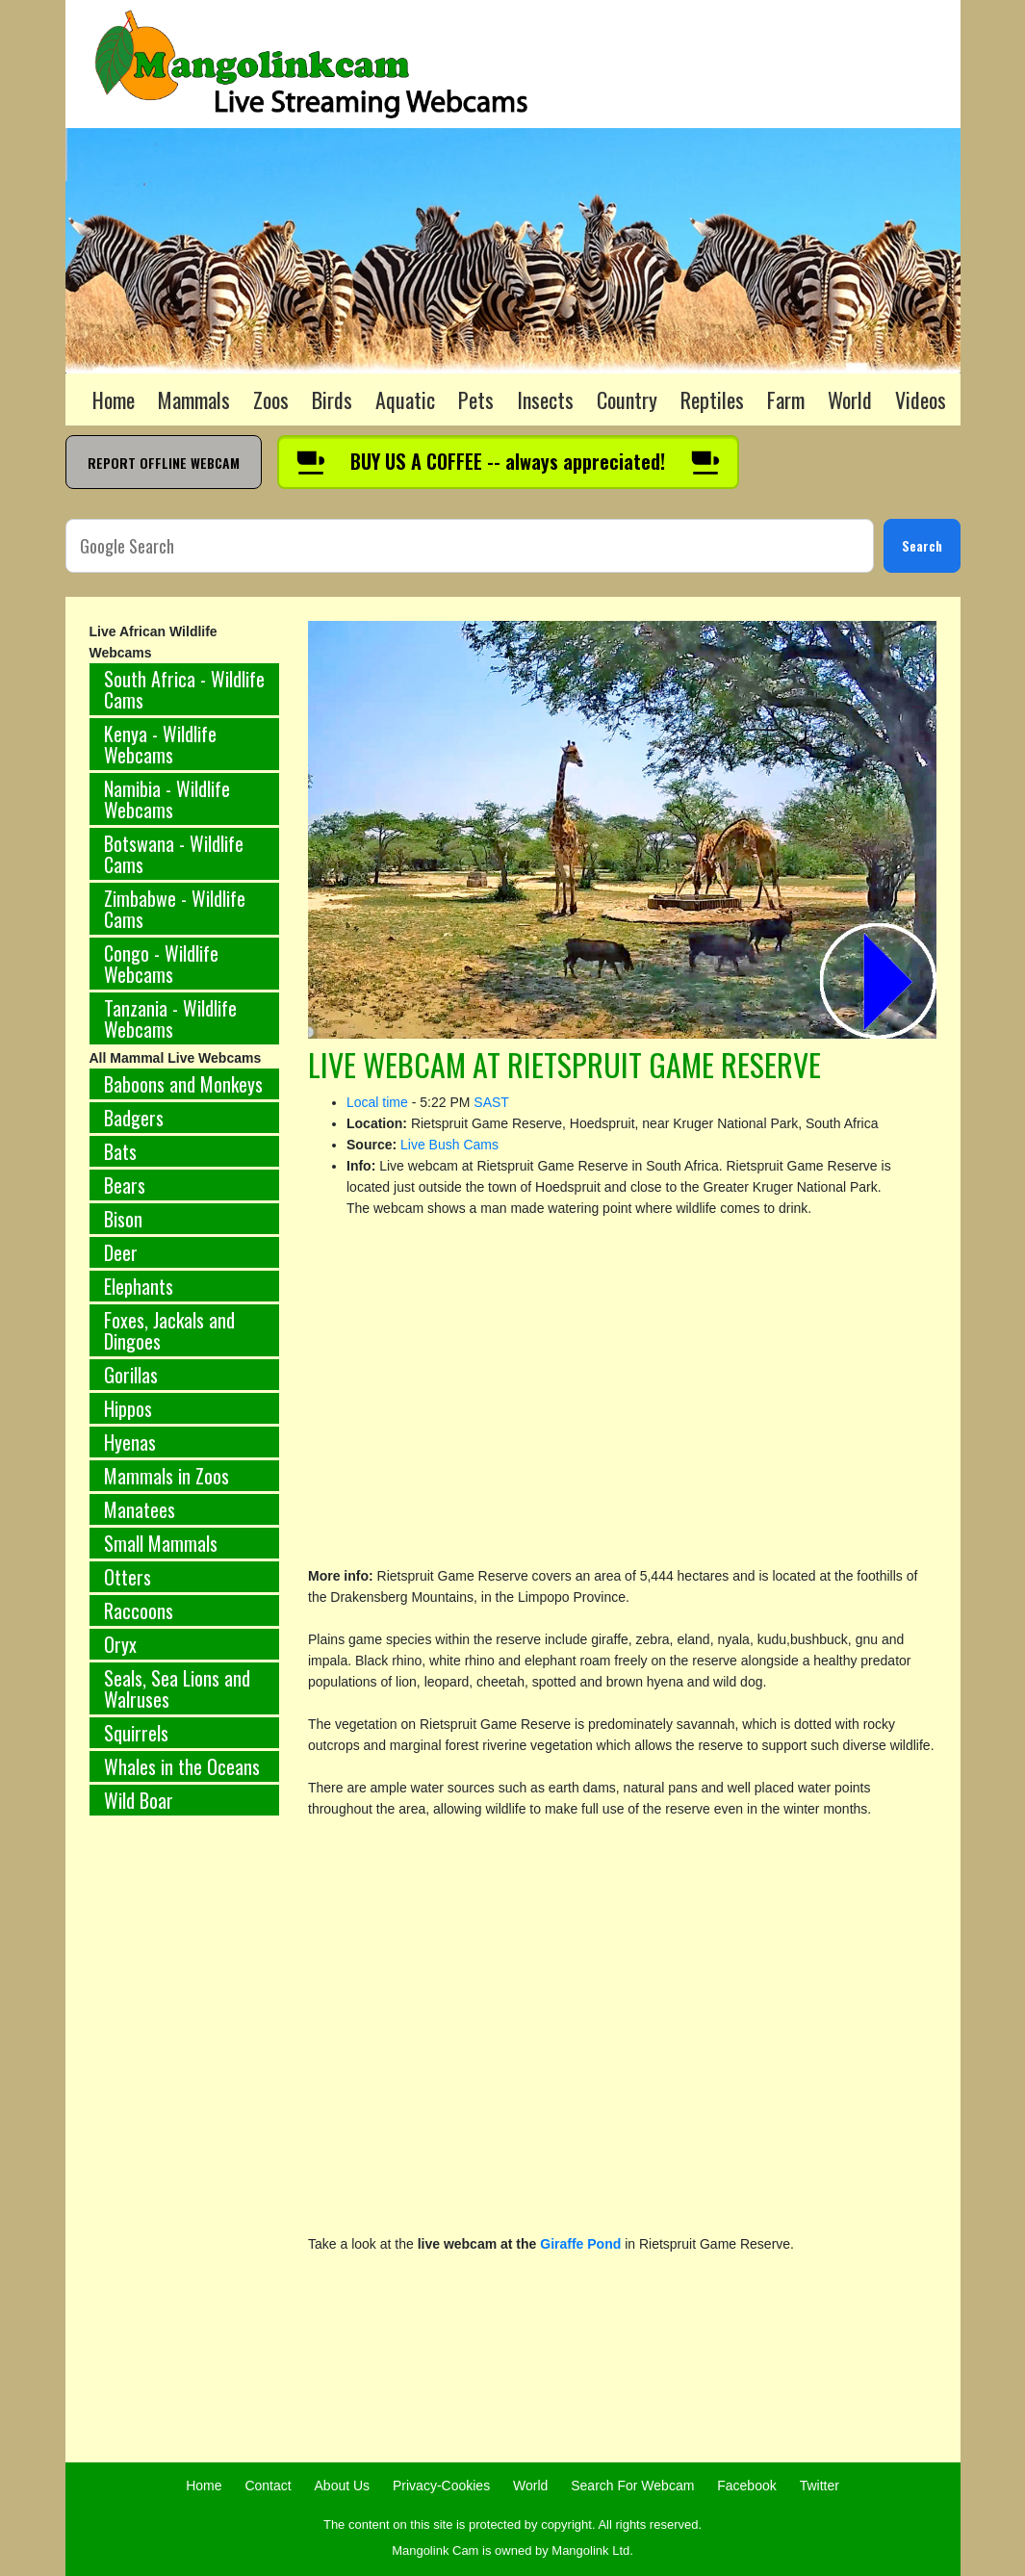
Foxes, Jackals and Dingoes (169, 1330)
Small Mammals (161, 1543)
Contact (267, 2485)
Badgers (134, 1117)
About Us (343, 2485)
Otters (127, 1576)
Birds (332, 399)
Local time (377, 1102)
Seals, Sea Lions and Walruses (177, 1688)
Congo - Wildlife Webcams (161, 964)
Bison (123, 1218)
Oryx (120, 1644)
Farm (786, 399)
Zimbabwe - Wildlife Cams (174, 909)
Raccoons (138, 1610)
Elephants (138, 1286)
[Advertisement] (185, 2149)
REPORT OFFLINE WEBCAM (164, 462)
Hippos (128, 1408)
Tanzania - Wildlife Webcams (170, 1018)
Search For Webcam (632, 2485)
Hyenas (130, 1442)
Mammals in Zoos (166, 1475)
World (850, 399)
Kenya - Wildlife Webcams (160, 744)
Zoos (271, 399)
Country (627, 399)
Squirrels (136, 1732)
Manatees (139, 1509)
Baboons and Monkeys (183, 1083)
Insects (545, 399)
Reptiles (712, 399)
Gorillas (131, 1374)
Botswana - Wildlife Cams (173, 854)
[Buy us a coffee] (508, 462)
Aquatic (405, 399)
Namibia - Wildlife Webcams (167, 799)
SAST (491, 1102)
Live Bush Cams (449, 1144)
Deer (121, 1252)
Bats (120, 1151)
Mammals (194, 399)
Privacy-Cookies (441, 2485)
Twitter (819, 2485)
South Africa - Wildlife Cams (184, 689)
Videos (920, 399)
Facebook (746, 2485)
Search (922, 545)
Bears (124, 1185)
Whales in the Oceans (182, 1766)
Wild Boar (138, 1800)
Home (113, 399)
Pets (476, 399)
